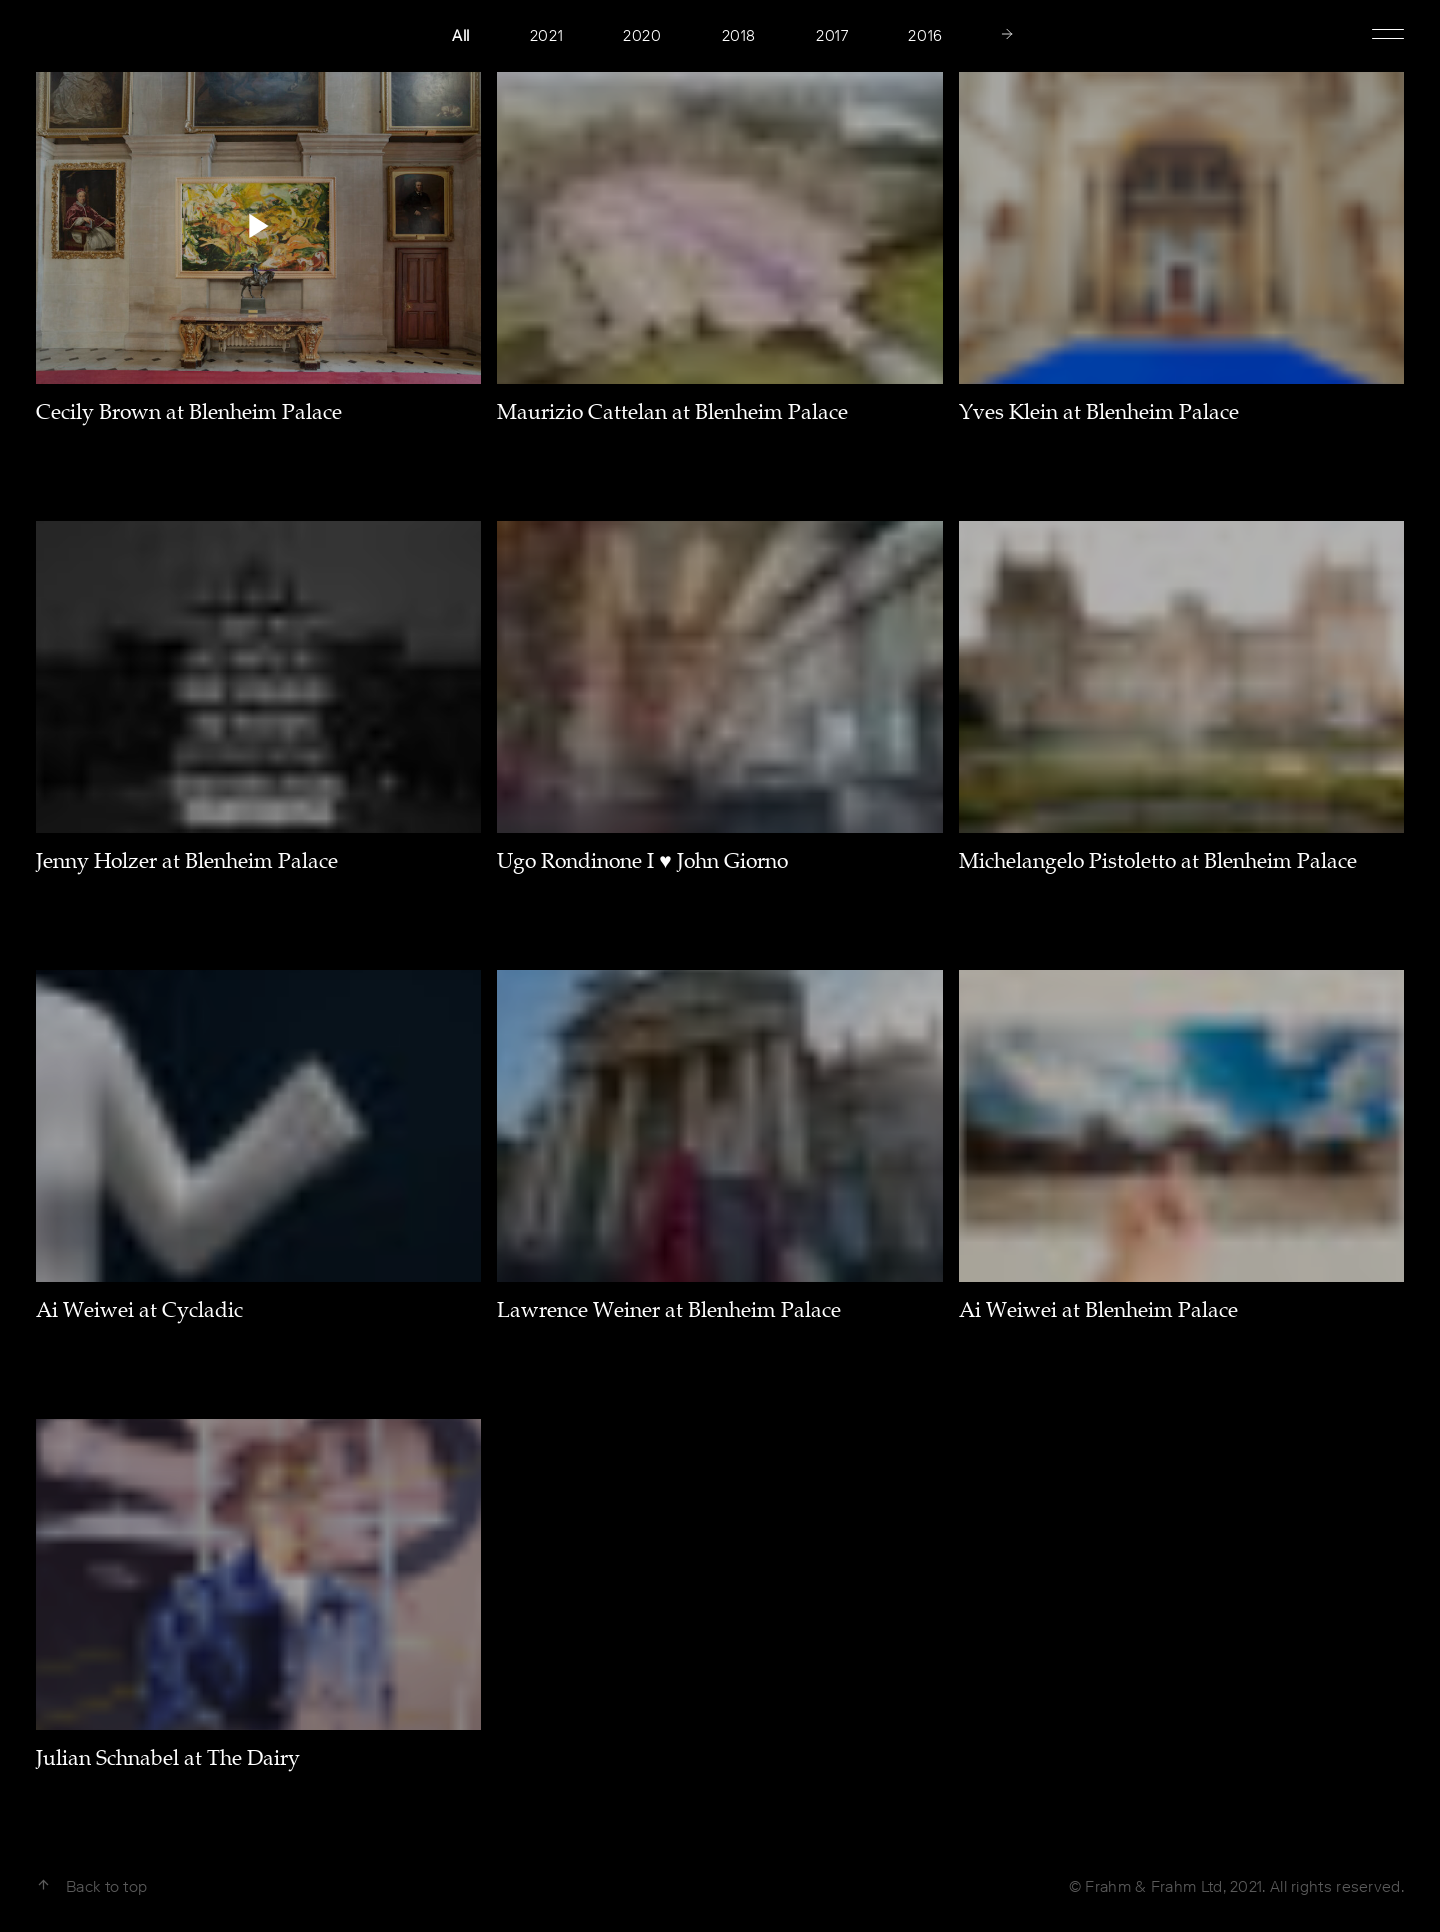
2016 (925, 35)
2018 (739, 35)
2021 (546, 35)
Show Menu (1388, 32)
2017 (832, 35)
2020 (642, 35)
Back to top (91, 1886)
